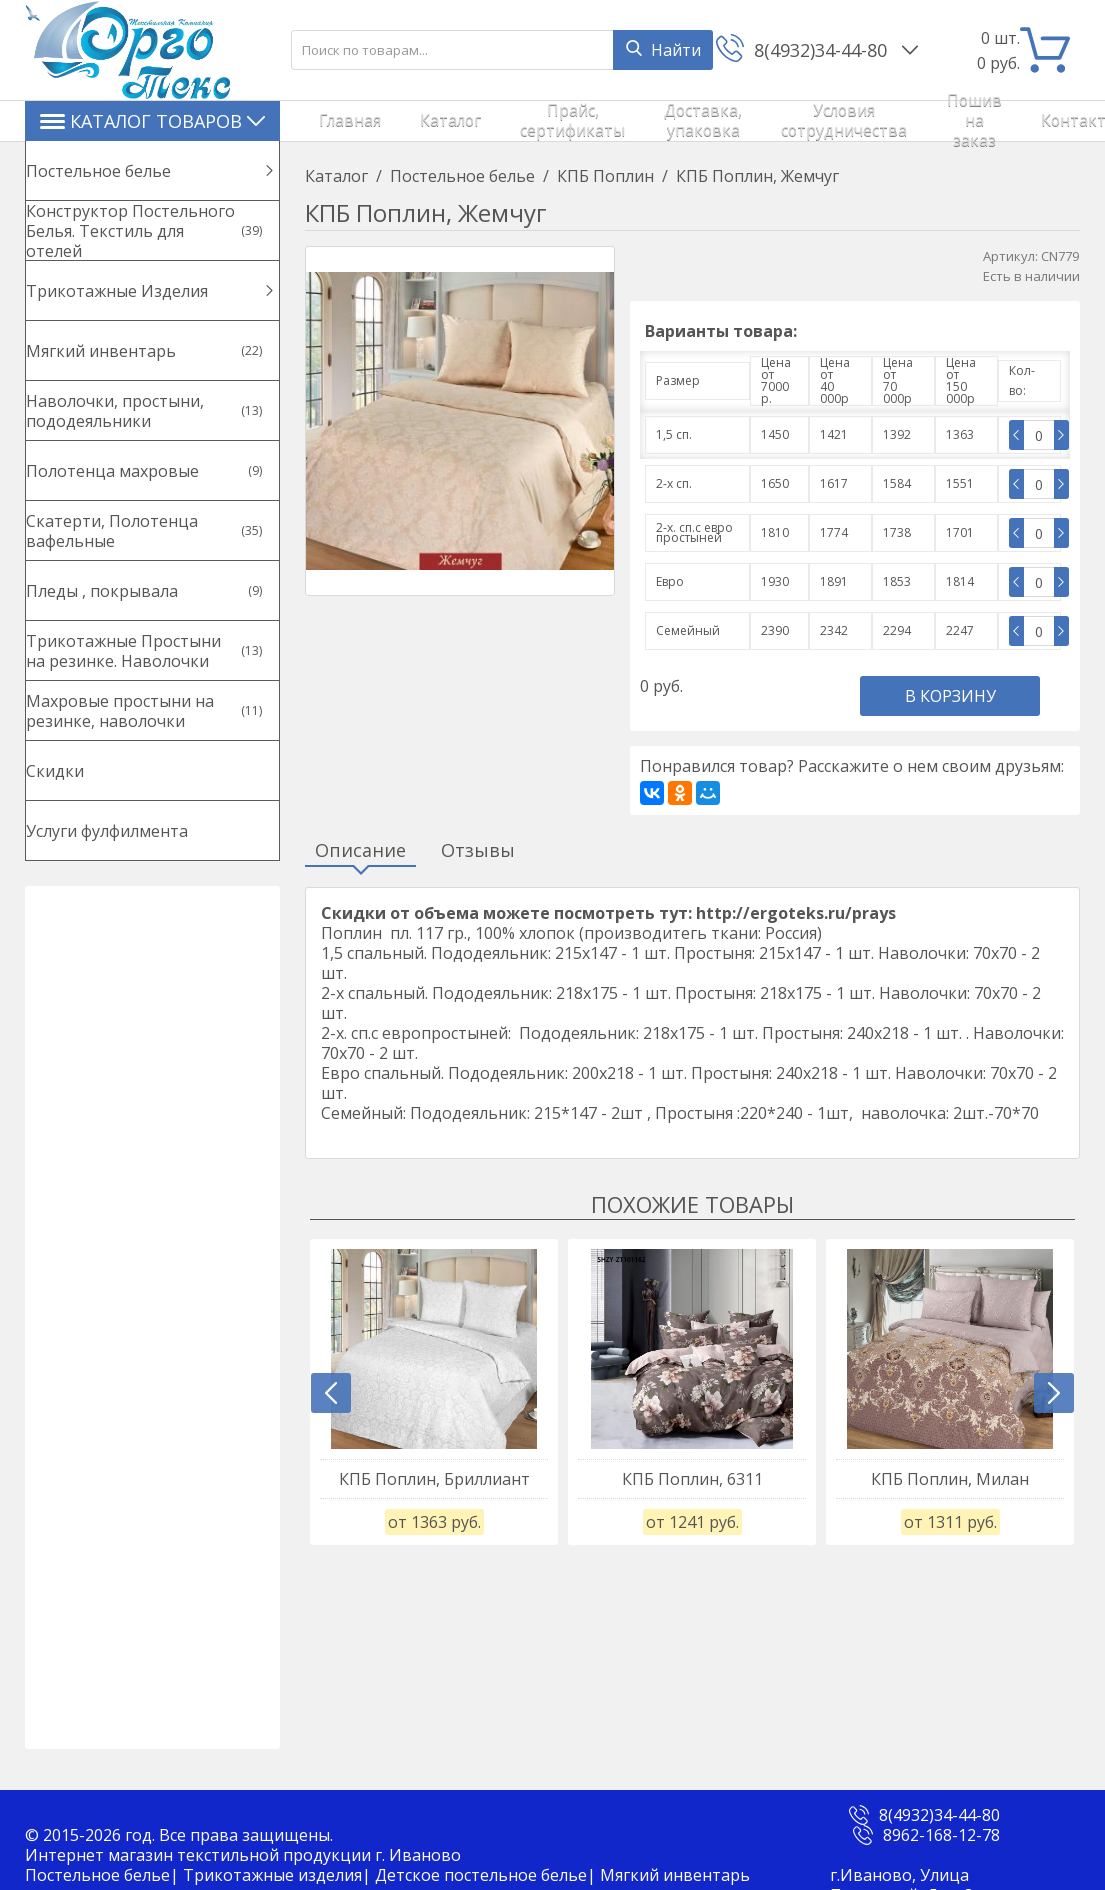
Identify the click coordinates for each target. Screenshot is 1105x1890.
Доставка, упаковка (606, 121)
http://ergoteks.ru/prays (796, 913)
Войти (1030, 121)
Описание (360, 851)
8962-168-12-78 (941, 1835)
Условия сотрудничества (734, 121)
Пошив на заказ (852, 121)
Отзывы (478, 851)
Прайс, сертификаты (489, 121)
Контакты (939, 121)
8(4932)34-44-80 (823, 50)
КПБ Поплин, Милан (950, 1479)
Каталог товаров (152, 121)
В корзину (950, 696)
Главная (331, 121)
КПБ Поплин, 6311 (692, 1479)
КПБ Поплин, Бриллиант (434, 1479)
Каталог (397, 121)
